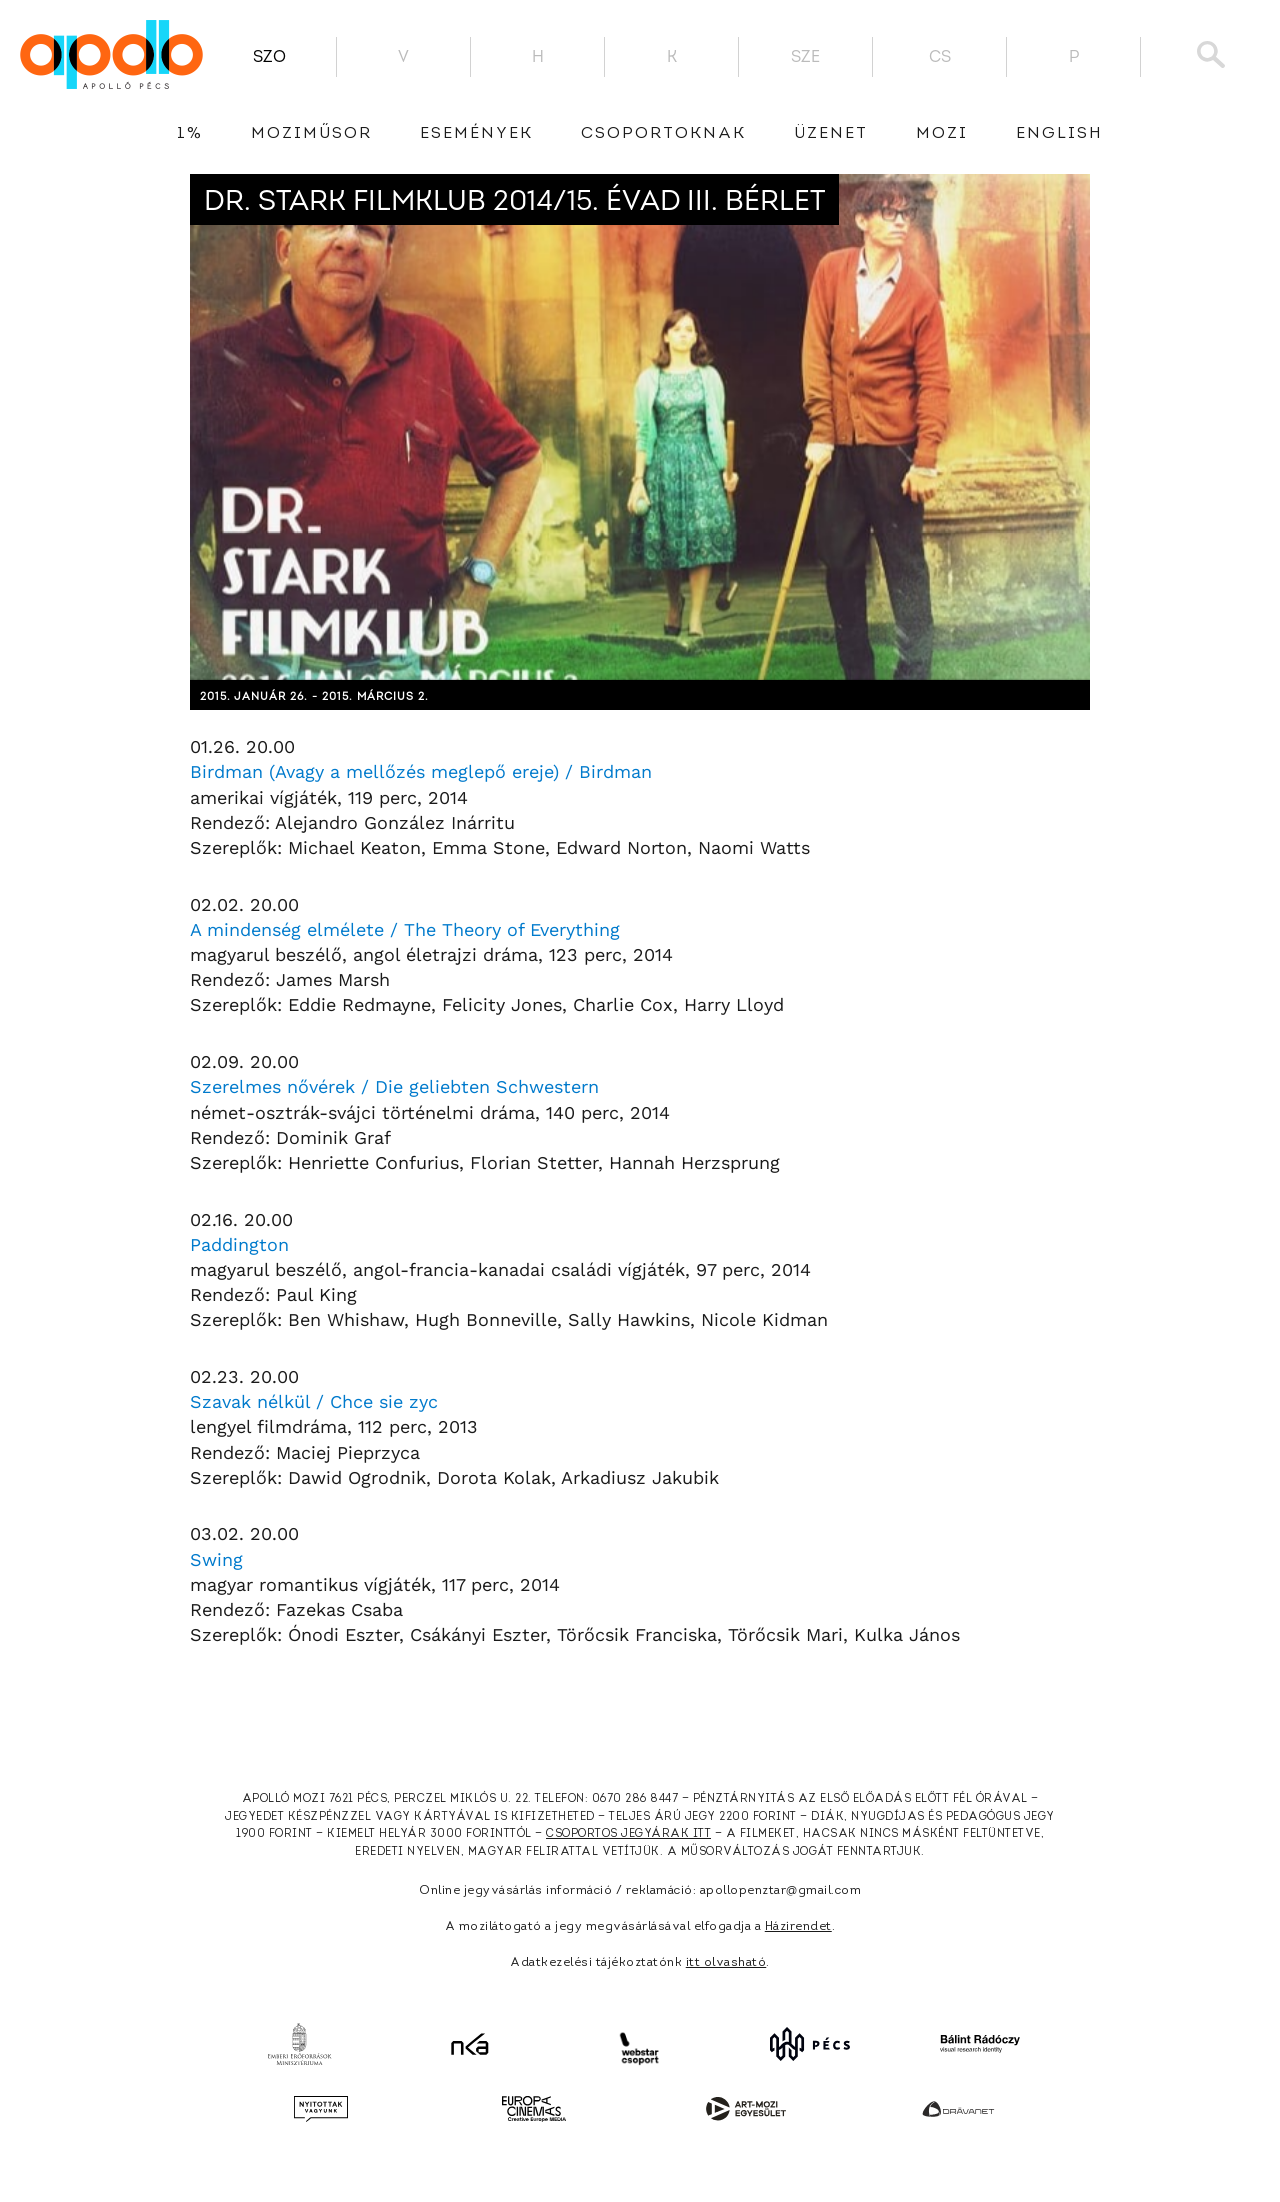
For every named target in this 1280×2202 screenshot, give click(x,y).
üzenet (831, 134)
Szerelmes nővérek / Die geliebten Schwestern (394, 1086)
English (1059, 134)
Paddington (239, 1244)
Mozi (942, 134)
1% (190, 134)
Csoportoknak (663, 134)
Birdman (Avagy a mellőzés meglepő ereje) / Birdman (421, 771)
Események (476, 134)
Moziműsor (311, 134)
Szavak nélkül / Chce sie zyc (314, 1401)
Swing (216, 1559)
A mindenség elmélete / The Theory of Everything (405, 929)
